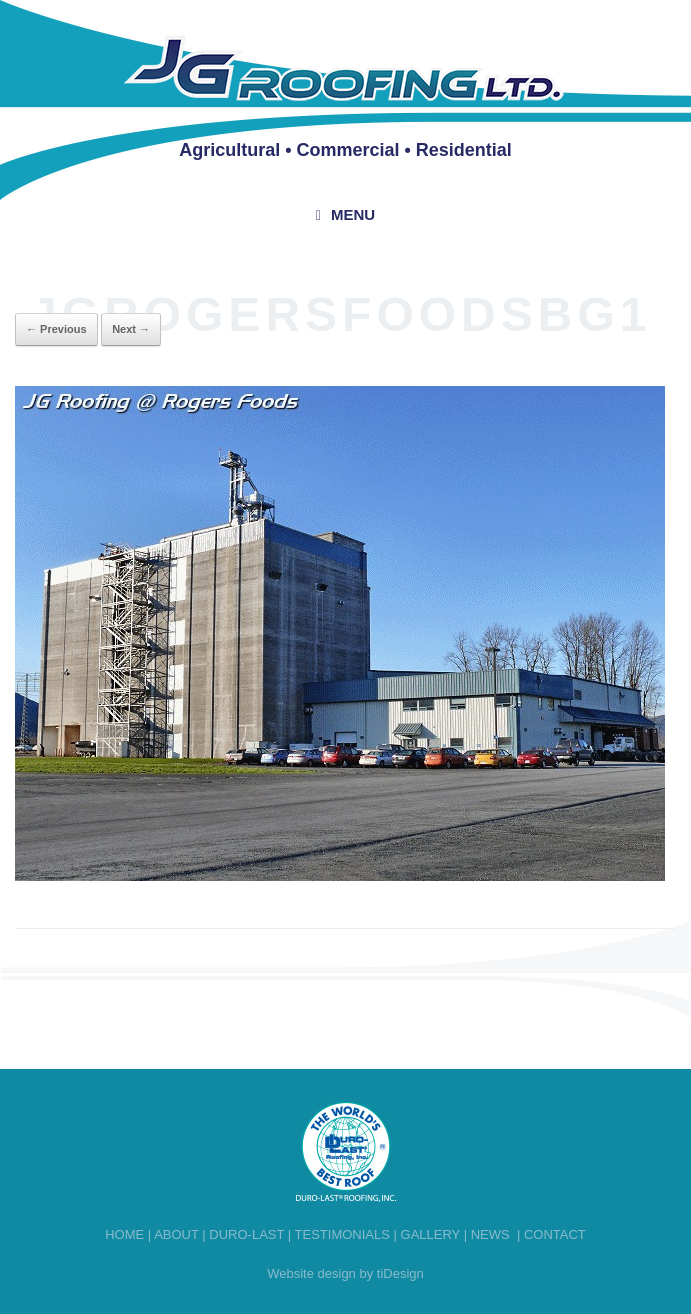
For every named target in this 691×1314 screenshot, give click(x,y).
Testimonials (342, 1234)
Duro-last (246, 1234)
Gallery (431, 1234)
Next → (131, 329)
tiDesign (400, 1273)
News (490, 1234)
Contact (555, 1234)
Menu (345, 214)
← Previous (56, 329)
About (176, 1234)
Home (124, 1234)
